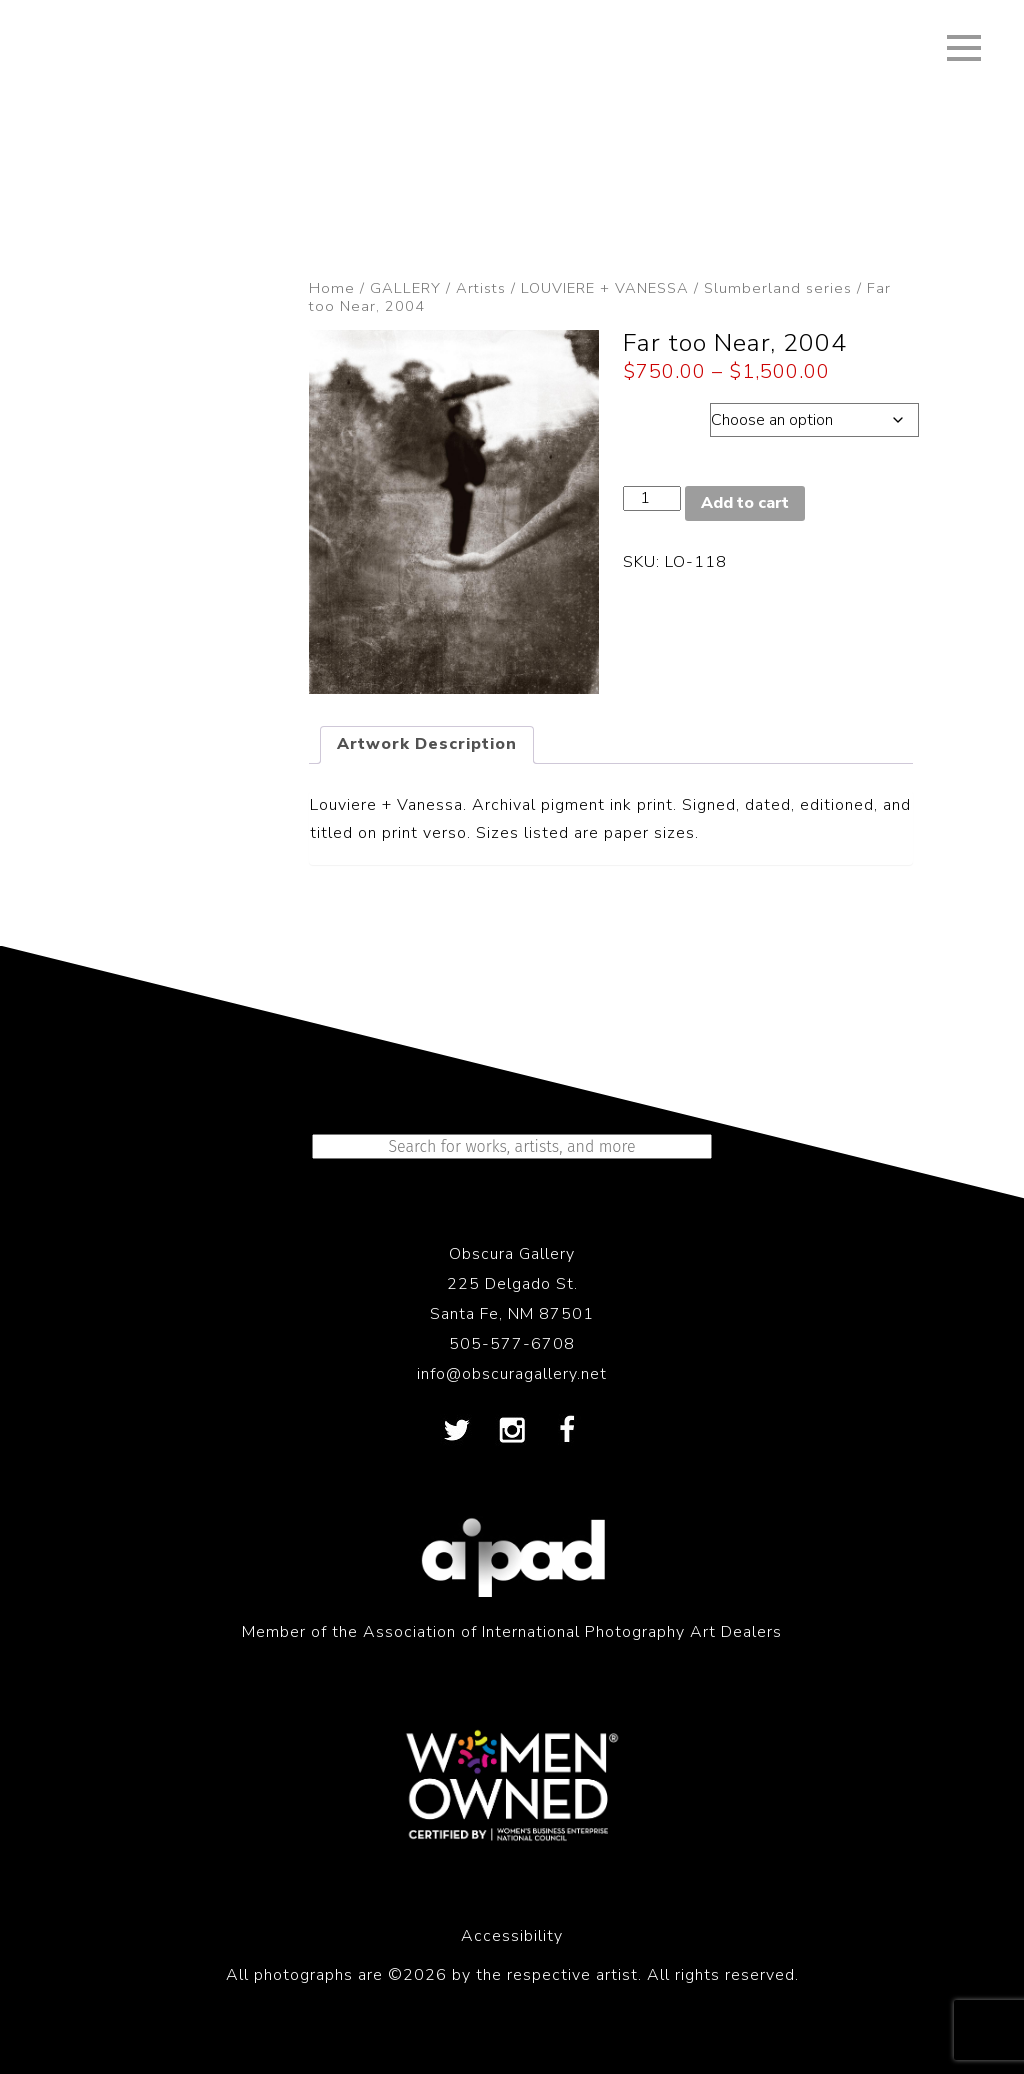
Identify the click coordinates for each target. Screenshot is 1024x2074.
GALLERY (405, 288)
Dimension (666, 415)
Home (332, 288)
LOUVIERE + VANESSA (605, 288)
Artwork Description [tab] (427, 744)
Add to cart (745, 503)
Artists (481, 288)
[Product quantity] (652, 498)
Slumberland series (778, 288)
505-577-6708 (512, 1344)
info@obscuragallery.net (512, 1374)
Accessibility (512, 1936)
